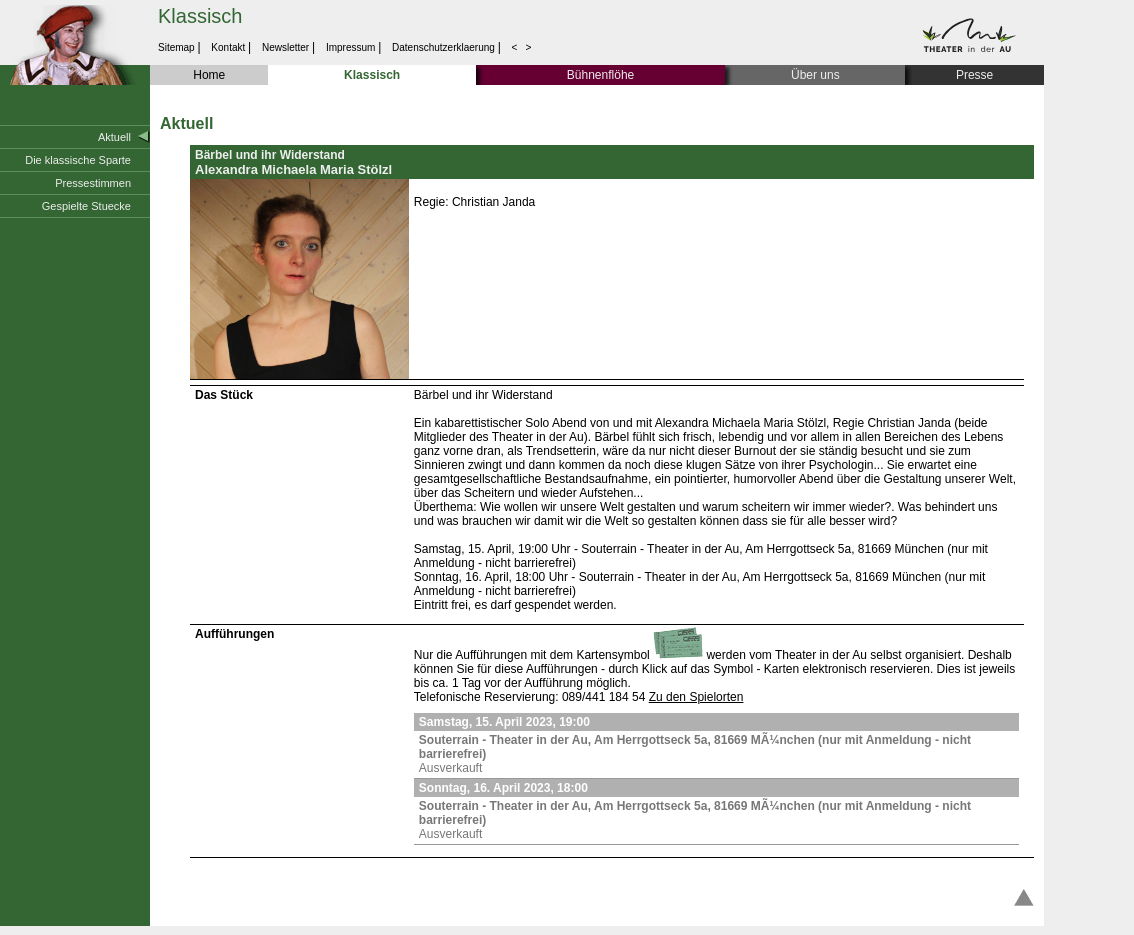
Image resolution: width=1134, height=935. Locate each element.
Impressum (350, 47)
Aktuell (114, 137)
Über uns (815, 75)
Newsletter (285, 47)
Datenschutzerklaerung (443, 47)
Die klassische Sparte (78, 160)
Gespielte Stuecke (86, 206)
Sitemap (177, 47)
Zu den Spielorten (696, 697)
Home (209, 75)
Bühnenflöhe (600, 75)
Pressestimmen (93, 183)
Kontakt (228, 47)
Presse (974, 75)
